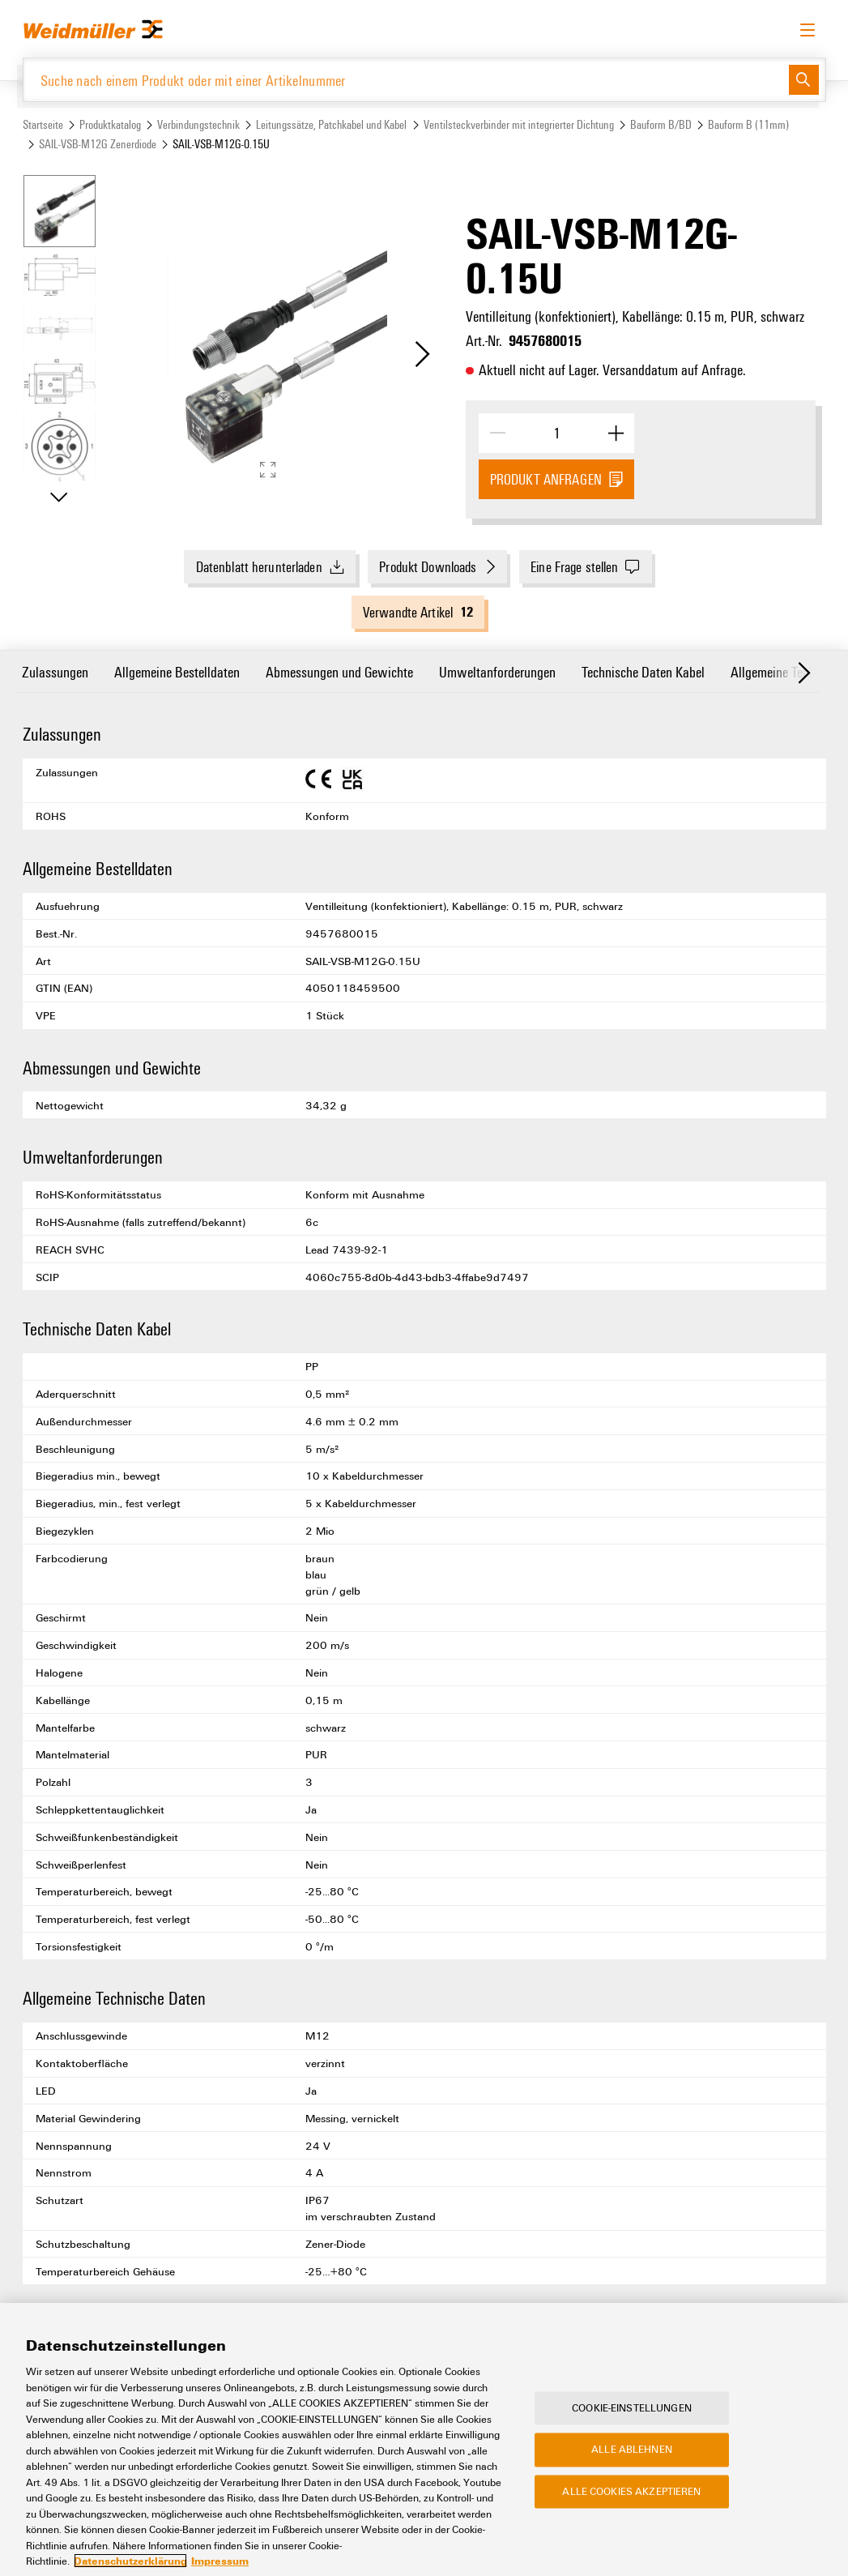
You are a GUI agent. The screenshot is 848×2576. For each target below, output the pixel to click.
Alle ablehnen (631, 2470)
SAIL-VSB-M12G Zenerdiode (97, 144)
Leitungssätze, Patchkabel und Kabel (331, 124)
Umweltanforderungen (497, 671)
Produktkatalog (110, 124)
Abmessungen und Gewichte (339, 671)
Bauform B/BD (661, 124)
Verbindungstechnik (198, 124)
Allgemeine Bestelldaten (177, 671)
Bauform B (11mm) (748, 124)
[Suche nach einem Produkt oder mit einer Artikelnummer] (406, 79)
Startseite (43, 124)
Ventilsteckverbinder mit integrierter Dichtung (519, 124)
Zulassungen (55, 671)
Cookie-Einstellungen (632, 2429)
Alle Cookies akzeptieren (631, 2512)
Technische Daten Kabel (643, 671)
